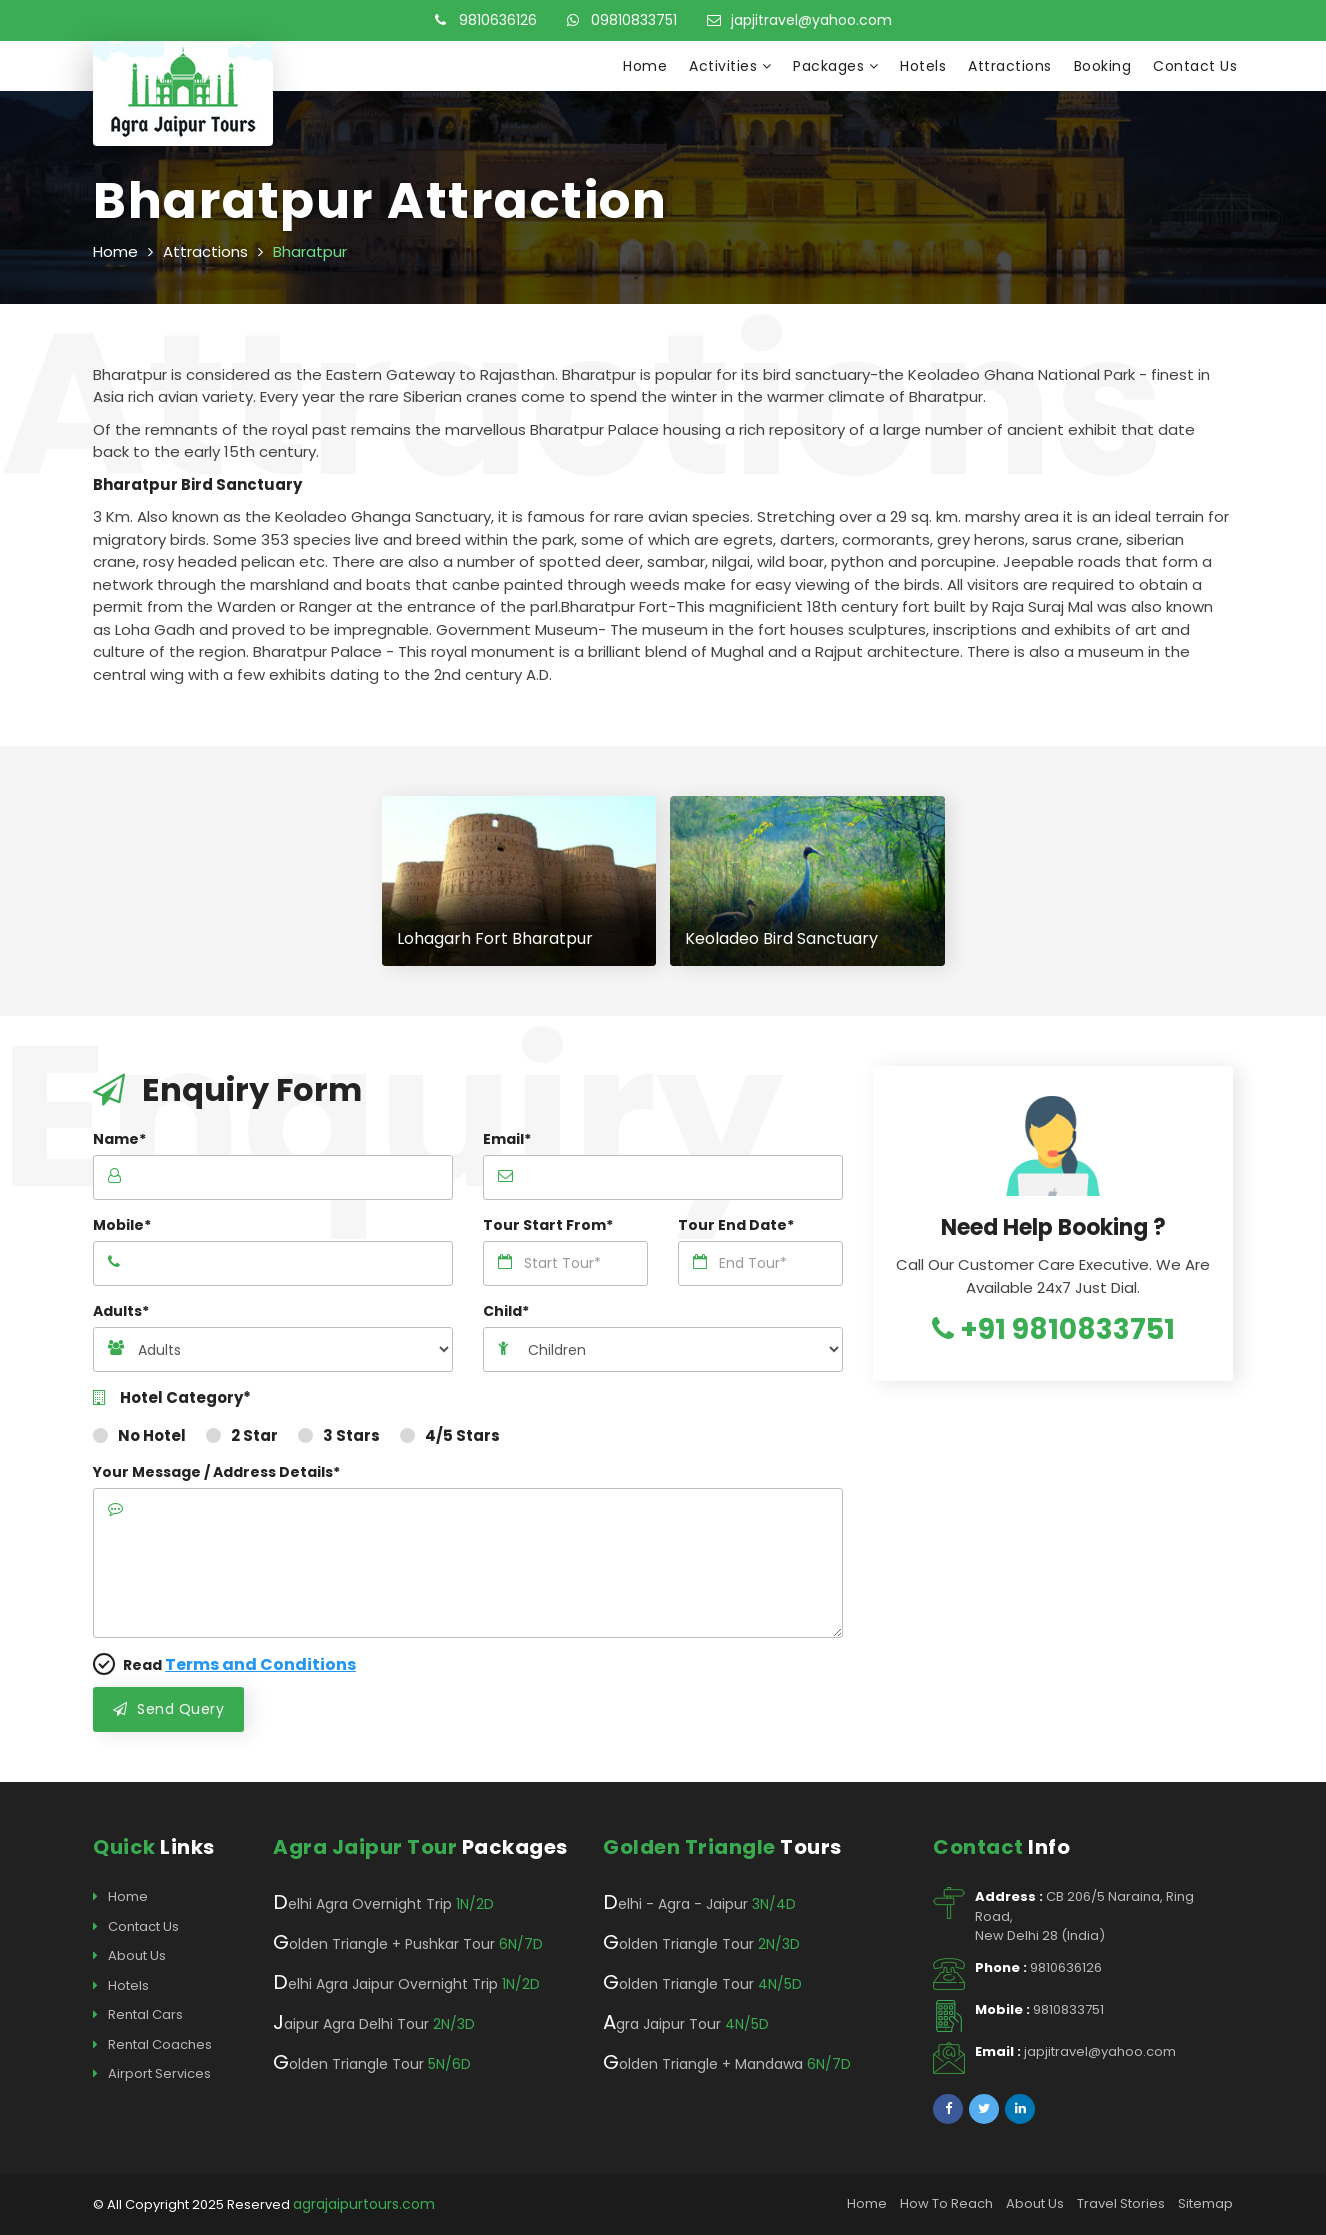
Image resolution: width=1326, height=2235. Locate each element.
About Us (129, 1956)
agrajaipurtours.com (364, 2204)
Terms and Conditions (260, 1664)
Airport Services (152, 2074)
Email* (507, 1139)
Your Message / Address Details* (216, 1472)
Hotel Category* (172, 1398)
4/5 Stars (450, 1435)
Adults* (121, 1311)
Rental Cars (138, 2015)
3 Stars (339, 1435)
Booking (1103, 66)
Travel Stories (1121, 2203)
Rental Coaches (152, 2045)
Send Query (168, 1709)
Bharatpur (310, 251)
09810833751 (622, 20)
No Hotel (139, 1435)
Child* (506, 1311)
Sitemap (1205, 2203)
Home (645, 66)
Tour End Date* (736, 1225)
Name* (119, 1139)
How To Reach (946, 2203)
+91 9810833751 (1053, 1329)
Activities (730, 66)
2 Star (242, 1435)
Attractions (1010, 66)
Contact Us (1195, 66)
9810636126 (486, 20)
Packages (835, 66)
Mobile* (122, 1225)
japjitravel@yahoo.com (799, 20)
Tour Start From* (548, 1225)
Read (224, 1664)
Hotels (923, 66)
